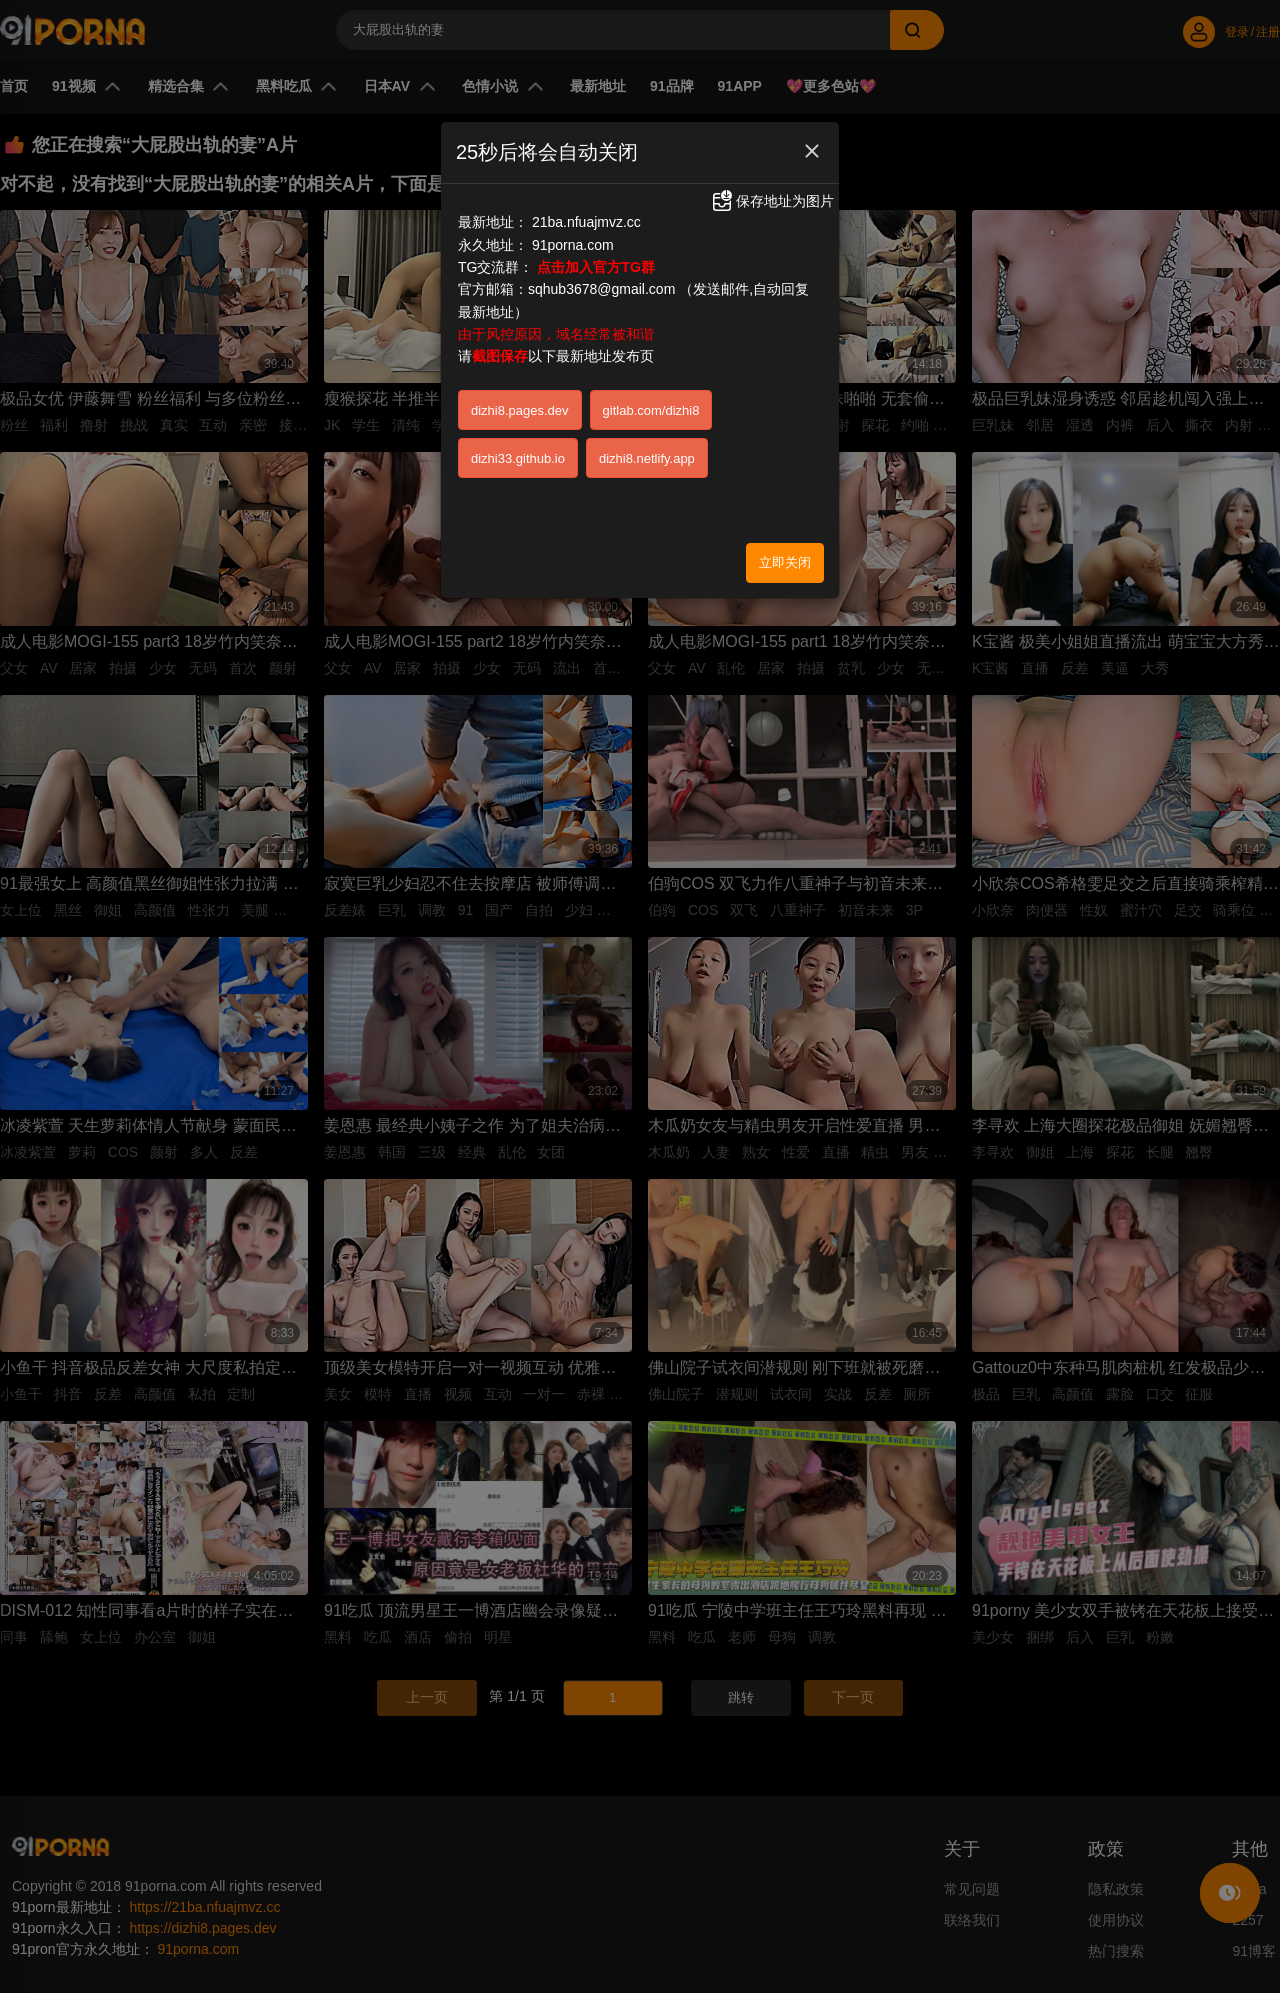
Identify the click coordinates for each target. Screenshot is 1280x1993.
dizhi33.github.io (518, 458)
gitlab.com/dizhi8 (651, 410)
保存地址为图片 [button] (772, 201)
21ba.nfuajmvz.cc (586, 222)
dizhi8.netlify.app (647, 458)
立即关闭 (785, 562)
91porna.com (573, 245)
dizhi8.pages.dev (520, 410)
